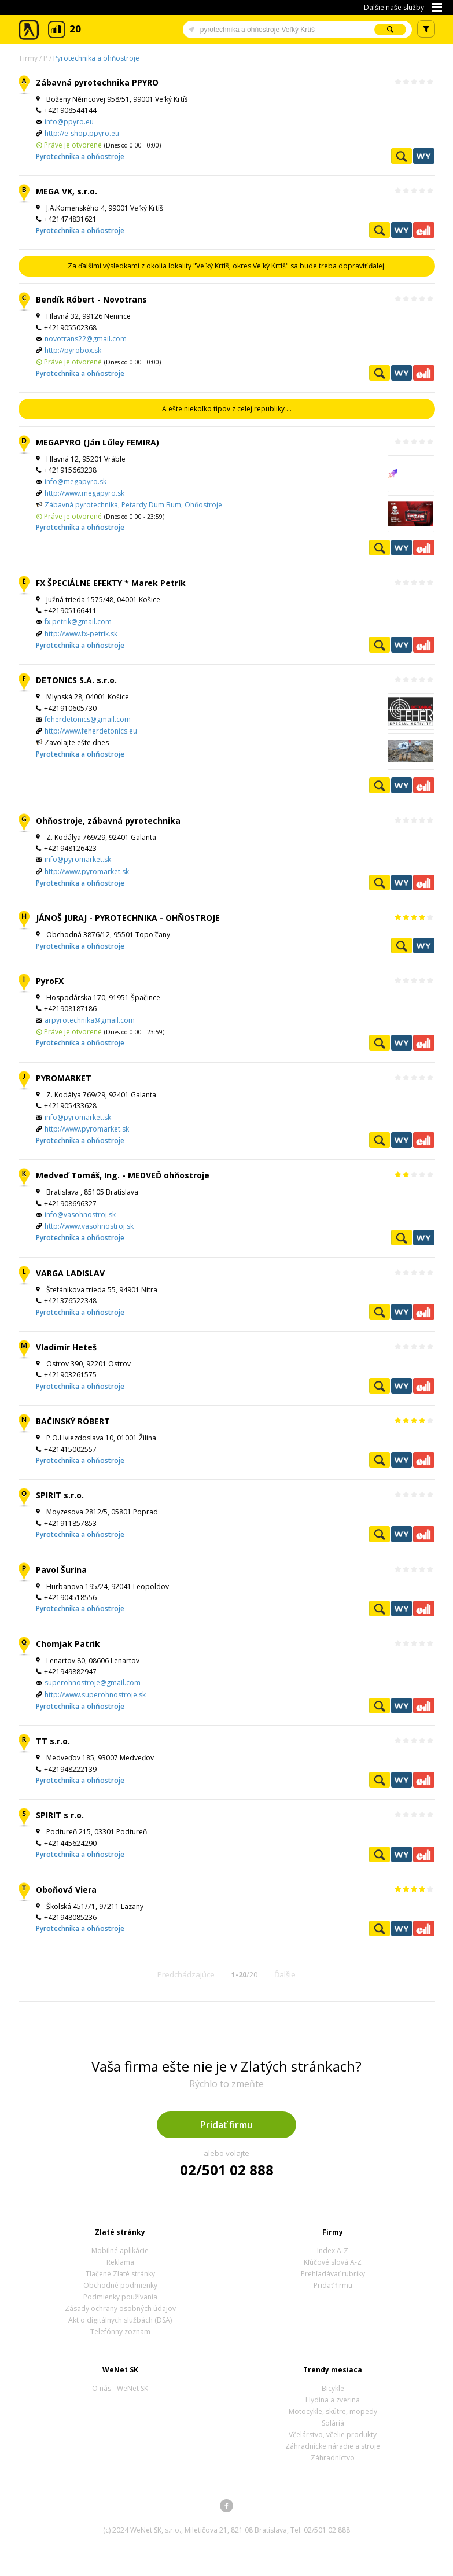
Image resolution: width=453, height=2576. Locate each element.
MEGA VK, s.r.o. (66, 191)
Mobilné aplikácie (120, 2251)
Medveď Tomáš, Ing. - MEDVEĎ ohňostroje (122, 1175)
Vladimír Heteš (66, 1347)
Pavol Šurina (61, 1569)
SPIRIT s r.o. (60, 1815)
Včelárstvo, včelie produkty (333, 2434)
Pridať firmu (226, 2124)
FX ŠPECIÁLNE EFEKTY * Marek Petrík (111, 582)
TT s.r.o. (53, 1740)
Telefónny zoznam (120, 2332)
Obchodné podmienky (120, 2285)
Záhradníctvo (333, 2458)
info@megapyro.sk (75, 482)
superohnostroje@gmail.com (93, 1682)
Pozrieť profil (401, 156)
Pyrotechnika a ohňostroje (96, 58)
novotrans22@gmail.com (86, 339)
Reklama (120, 2262)
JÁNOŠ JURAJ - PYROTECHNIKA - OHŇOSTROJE (128, 917)
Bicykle (333, 2388)
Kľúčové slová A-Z (333, 2262)
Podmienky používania (120, 2297)
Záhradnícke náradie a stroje (332, 2446)
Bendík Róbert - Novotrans (91, 299)
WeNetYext (423, 156)
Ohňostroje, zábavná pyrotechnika (108, 820)
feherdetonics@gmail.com (88, 719)
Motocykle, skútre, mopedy (333, 2411)
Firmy (29, 58)
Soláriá (333, 2423)
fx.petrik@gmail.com (78, 622)
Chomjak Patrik (68, 1643)
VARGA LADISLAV (70, 1272)
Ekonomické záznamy (423, 230)
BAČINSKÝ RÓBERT (73, 1421)
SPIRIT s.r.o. (60, 1495)
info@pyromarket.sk (78, 859)
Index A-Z (332, 2251)
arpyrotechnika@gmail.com (90, 1020)
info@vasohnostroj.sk (80, 1214)
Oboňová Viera (66, 1889)
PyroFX (50, 980)
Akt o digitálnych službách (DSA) (120, 2320)
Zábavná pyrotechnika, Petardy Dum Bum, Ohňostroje (133, 505)
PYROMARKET (63, 1078)
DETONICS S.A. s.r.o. (76, 680)
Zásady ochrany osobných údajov (120, 2308)
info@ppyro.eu (69, 122)
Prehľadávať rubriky (333, 2274)
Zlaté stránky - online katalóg (29, 30)
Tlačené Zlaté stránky (120, 2274)
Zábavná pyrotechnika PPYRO (97, 82)
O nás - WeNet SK (120, 2388)
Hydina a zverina (332, 2400)
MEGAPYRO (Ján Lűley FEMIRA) (97, 442)
